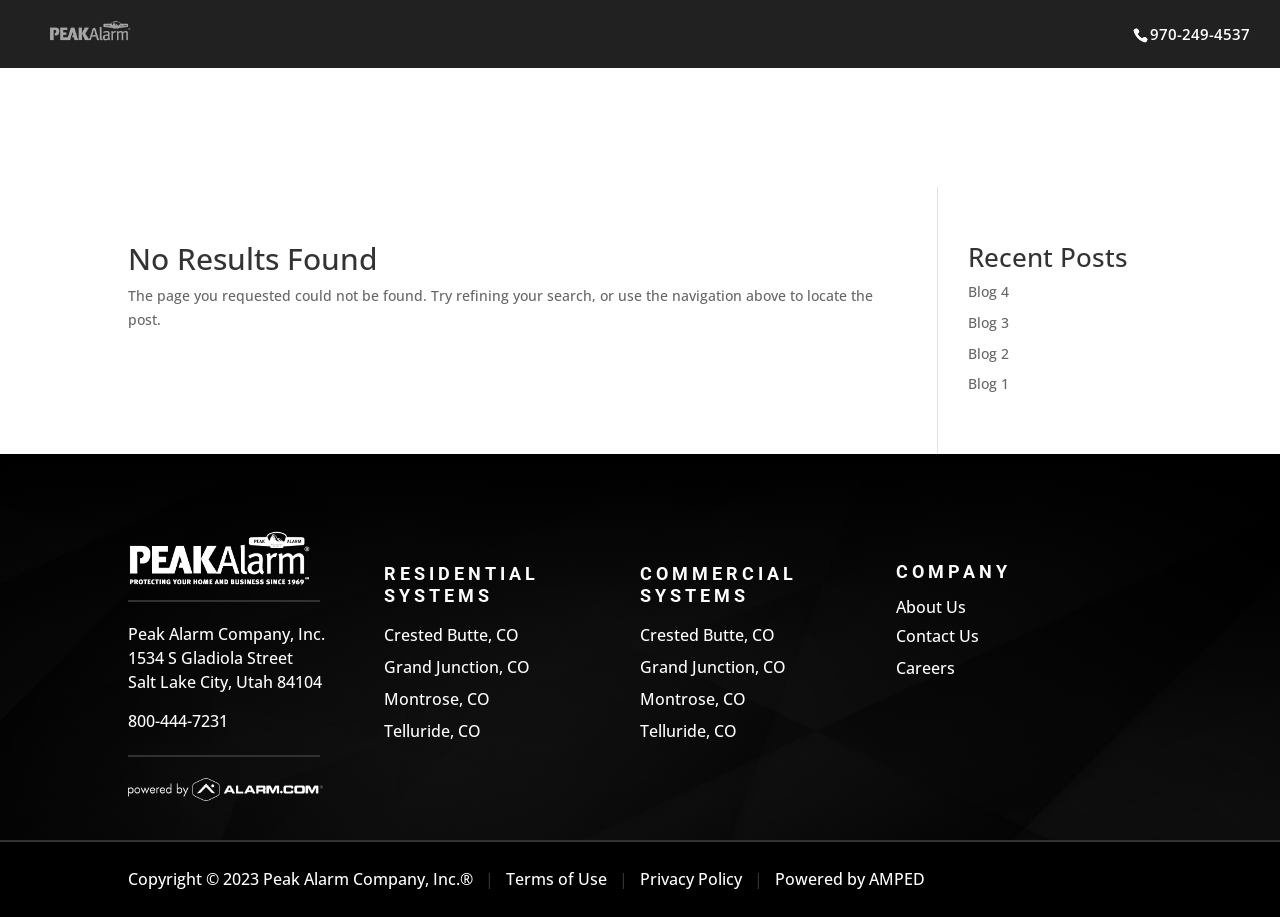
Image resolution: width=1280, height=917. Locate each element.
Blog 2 (988, 353)
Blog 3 (988, 322)
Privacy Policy (691, 879)
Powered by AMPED (850, 879)
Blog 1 (988, 383)
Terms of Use (556, 879)
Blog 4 (988, 291)
